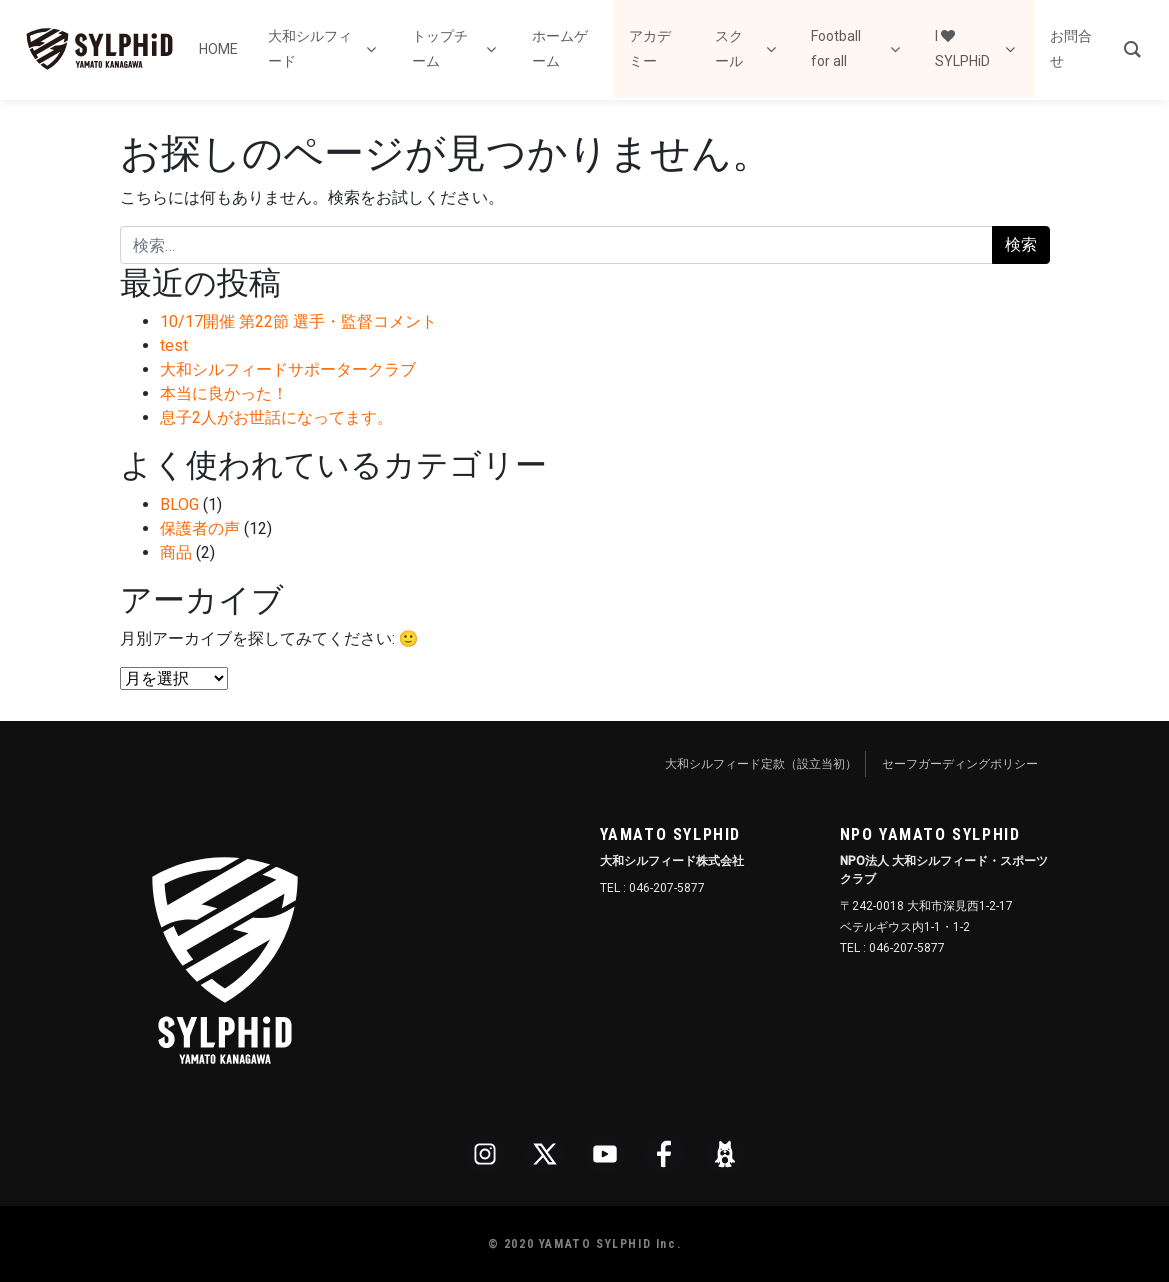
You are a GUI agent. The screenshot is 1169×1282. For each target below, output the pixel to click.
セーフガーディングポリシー (960, 764)
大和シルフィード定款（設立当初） (761, 764)
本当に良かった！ (224, 393)
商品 (176, 552)
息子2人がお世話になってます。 (276, 417)
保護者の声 (200, 528)
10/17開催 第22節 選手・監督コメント (298, 321)
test (174, 345)
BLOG (179, 504)
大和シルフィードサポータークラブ (288, 369)
